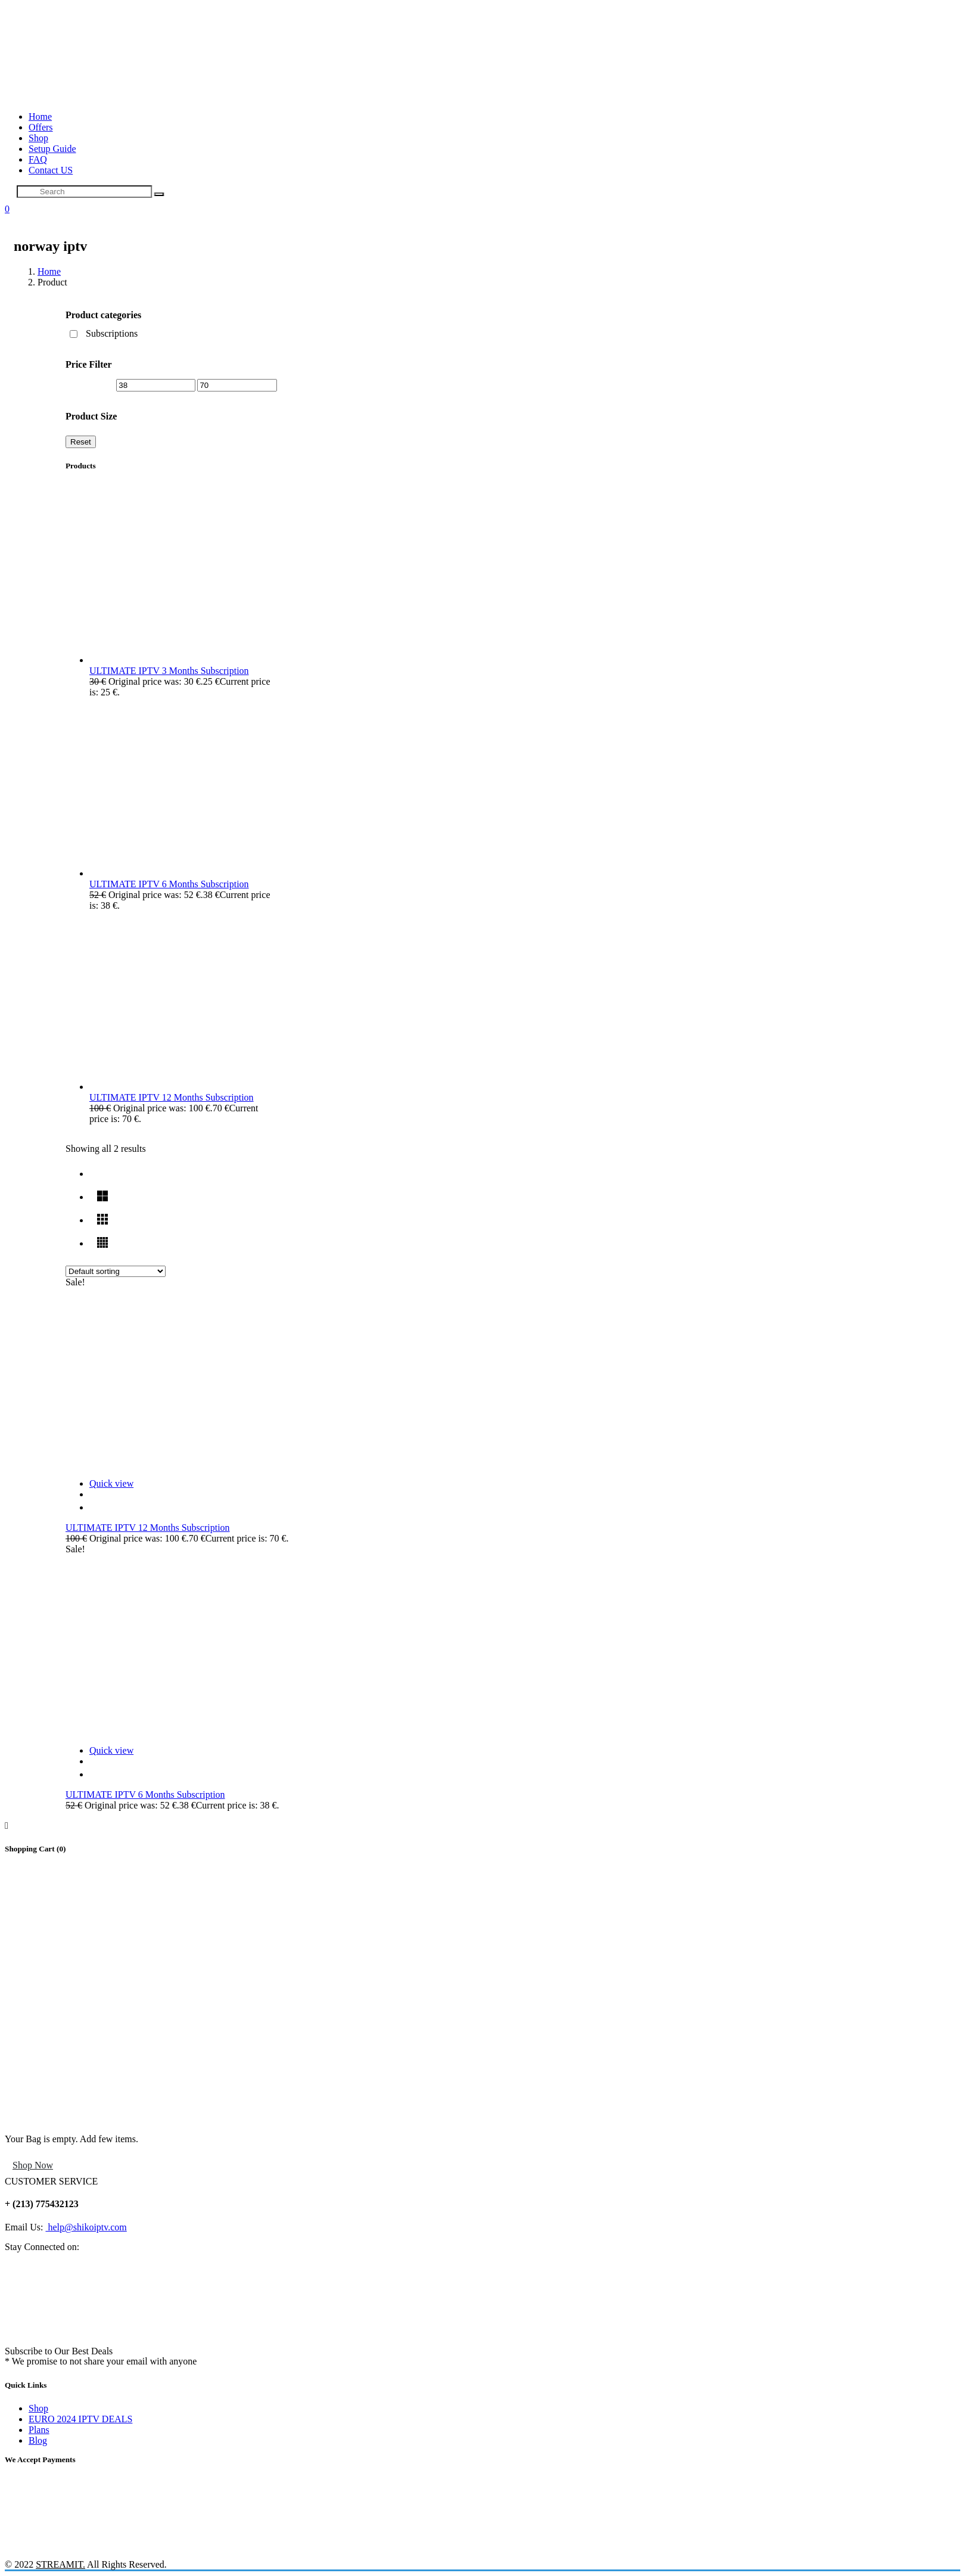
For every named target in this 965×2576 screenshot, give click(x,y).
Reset (80, 441)
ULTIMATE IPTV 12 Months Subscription (148, 1527)
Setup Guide (52, 149)
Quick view (111, 1483)
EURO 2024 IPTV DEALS (80, 2419)
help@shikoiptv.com (85, 2227)
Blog (38, 2440)
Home (40, 116)
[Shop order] (116, 1271)
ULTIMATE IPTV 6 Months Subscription (145, 1794)
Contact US (51, 170)
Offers (41, 127)
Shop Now (33, 2165)
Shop (38, 138)
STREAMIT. (60, 2564)
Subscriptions (112, 333)
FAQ (38, 159)
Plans (39, 2430)
